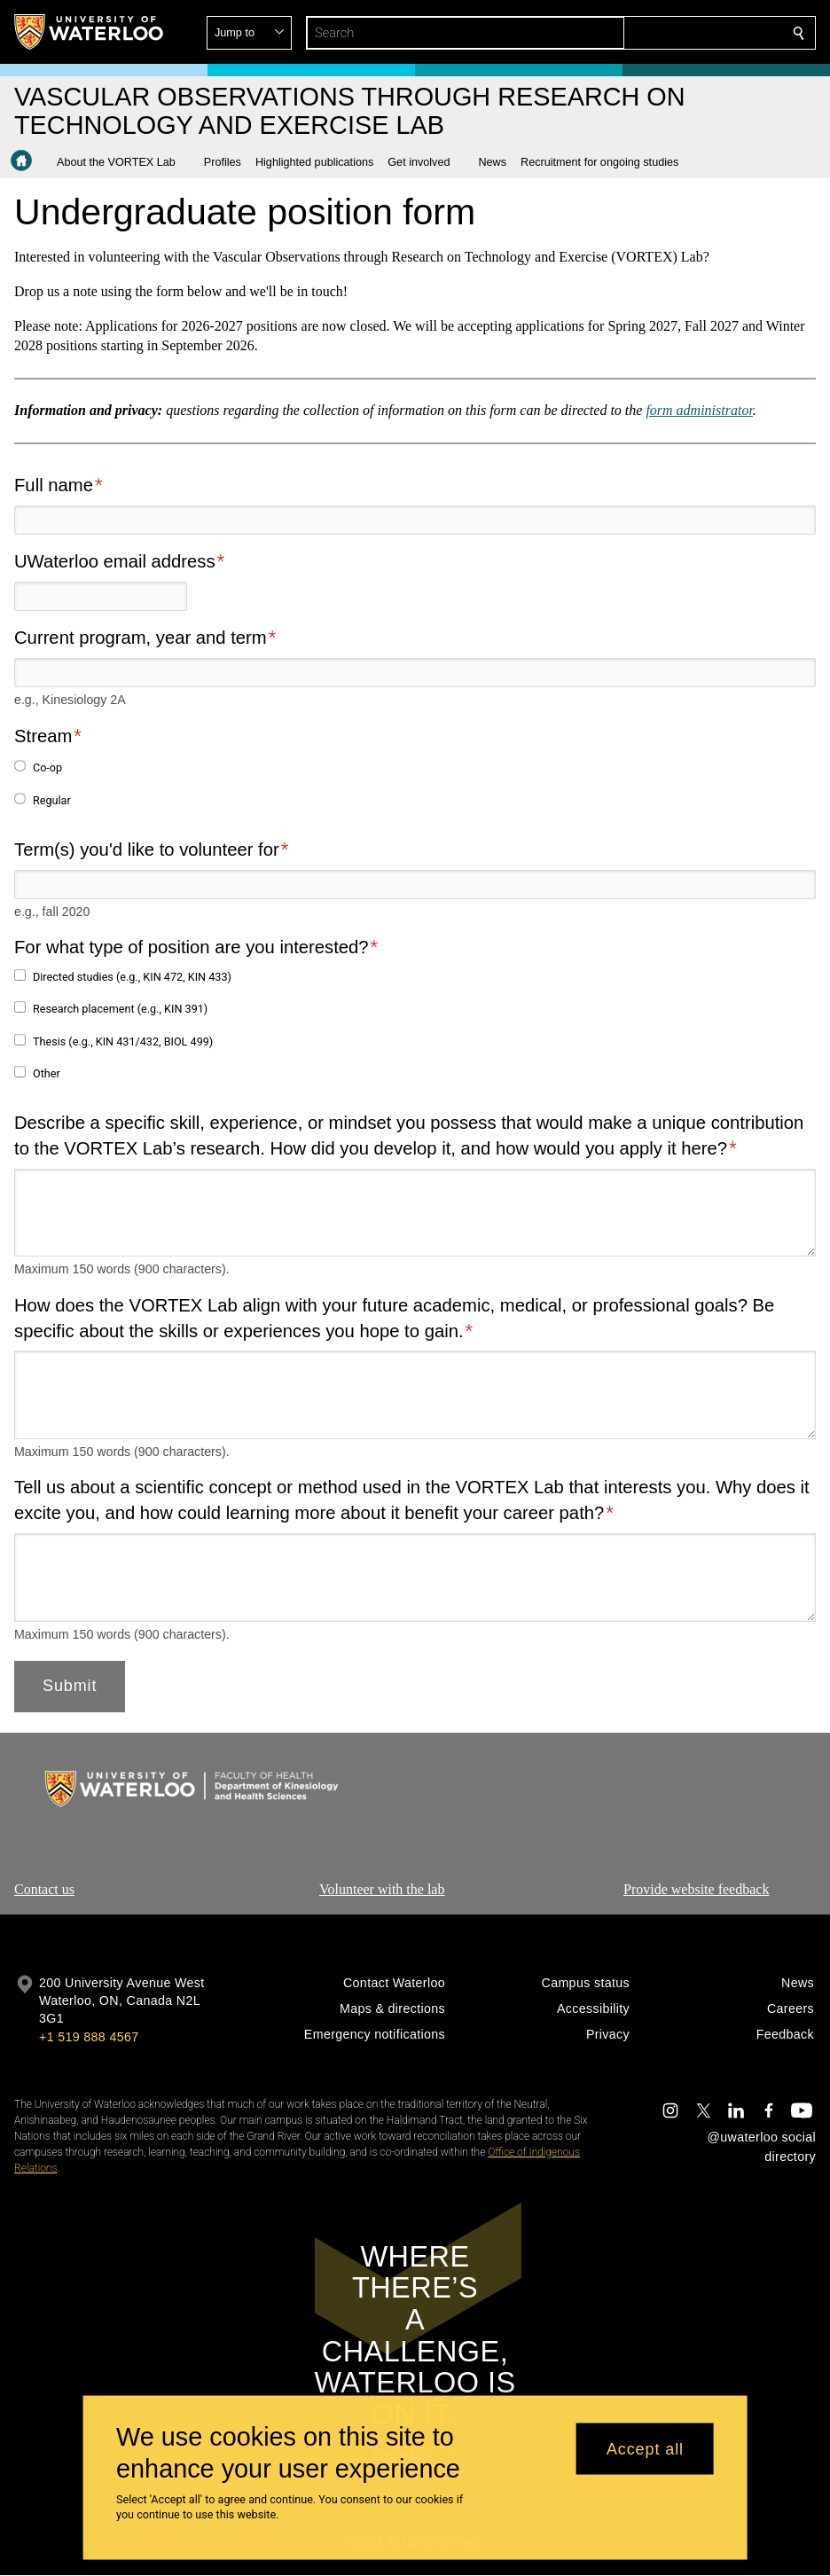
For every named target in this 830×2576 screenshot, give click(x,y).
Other (46, 1072)
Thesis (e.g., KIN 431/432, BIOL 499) (123, 1040)
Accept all (645, 2448)
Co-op (47, 767)
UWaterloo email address (114, 561)
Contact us (44, 1889)
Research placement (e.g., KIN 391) (120, 1008)
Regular (52, 799)
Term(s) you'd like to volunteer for (146, 848)
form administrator (699, 410)
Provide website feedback (696, 1889)
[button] (670, 33)
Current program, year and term (140, 637)
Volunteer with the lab (381, 1889)
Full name (53, 485)
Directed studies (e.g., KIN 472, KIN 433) (132, 976)
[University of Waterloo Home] (89, 32)
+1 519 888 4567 (88, 2037)
